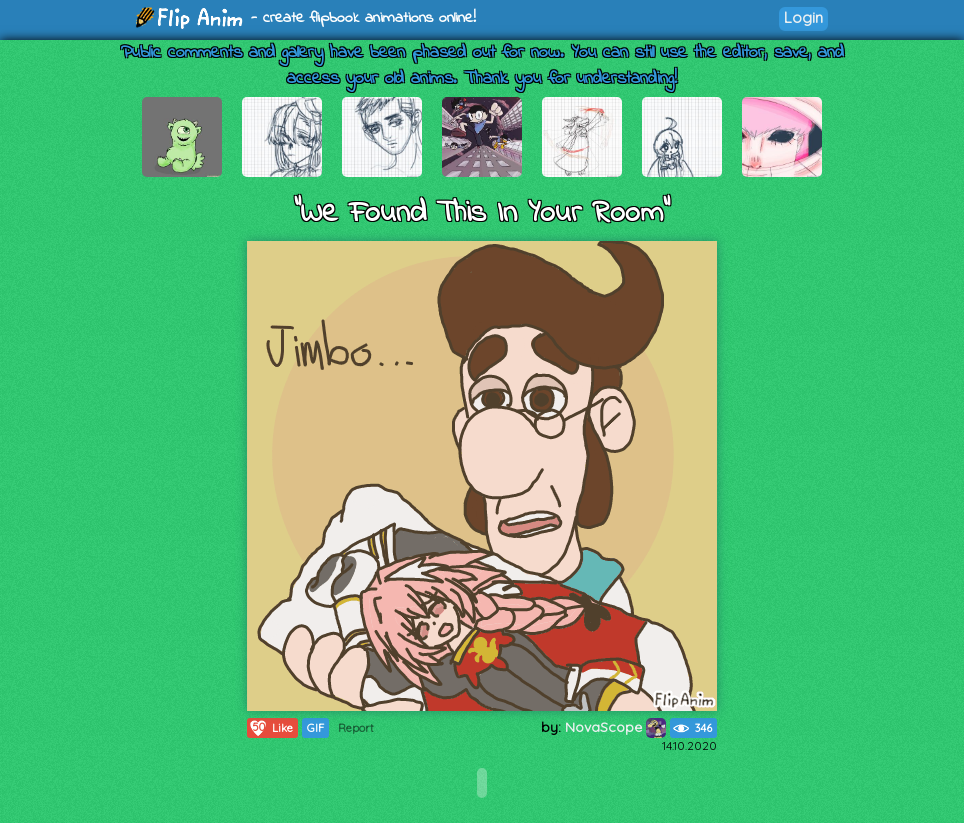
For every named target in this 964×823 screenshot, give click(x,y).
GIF (315, 728)
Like (270, 728)
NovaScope (615, 727)
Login (803, 17)
